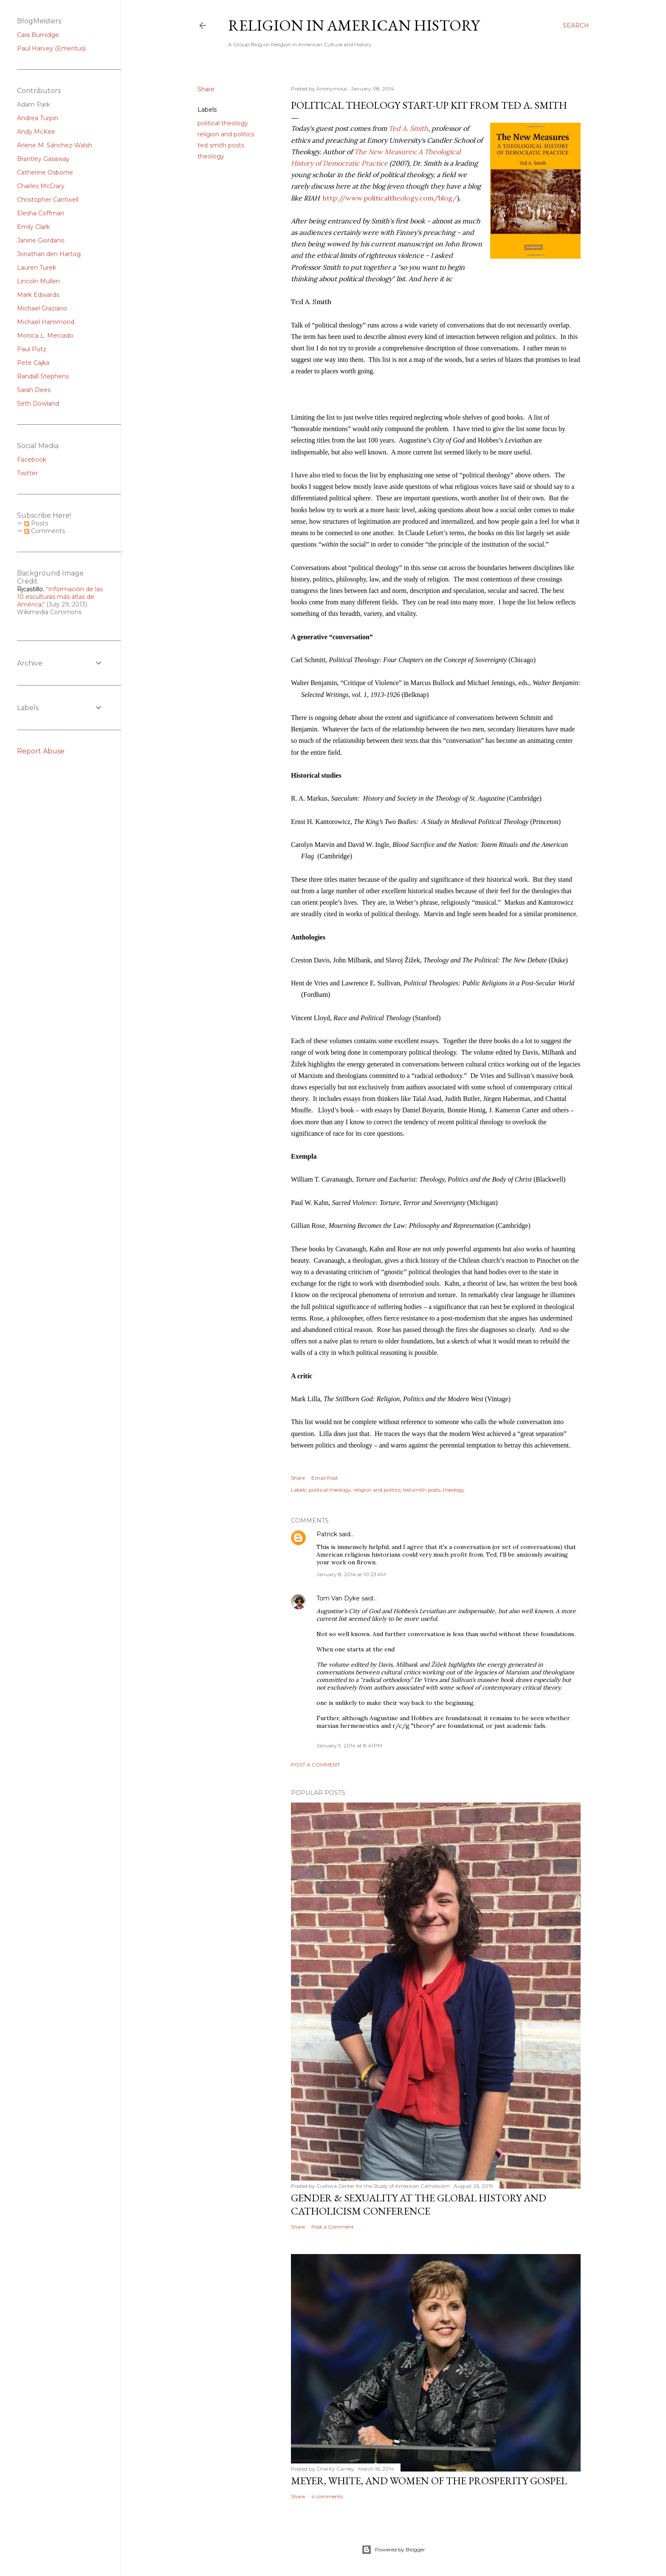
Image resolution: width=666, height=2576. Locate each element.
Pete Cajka (33, 363)
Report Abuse (41, 751)
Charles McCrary (41, 186)
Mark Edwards (38, 295)
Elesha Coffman (40, 213)
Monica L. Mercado (45, 335)
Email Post (324, 1478)
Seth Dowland (38, 403)
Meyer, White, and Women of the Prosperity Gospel (429, 2480)
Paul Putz (31, 349)
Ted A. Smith (408, 128)
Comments (44, 531)
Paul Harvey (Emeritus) (51, 48)
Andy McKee (36, 131)
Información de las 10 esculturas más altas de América (60, 596)
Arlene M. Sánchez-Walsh (54, 145)
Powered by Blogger (393, 2550)
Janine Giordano (41, 240)
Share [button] (206, 89)
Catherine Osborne (45, 172)
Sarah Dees (34, 390)
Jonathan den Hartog (49, 254)
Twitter (27, 473)
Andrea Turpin (37, 118)
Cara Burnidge (38, 35)
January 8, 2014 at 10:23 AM (351, 1574)
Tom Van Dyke (338, 1598)
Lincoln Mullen (38, 281)
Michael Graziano (42, 308)
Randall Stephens (43, 376)
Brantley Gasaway (43, 159)
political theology (223, 123)
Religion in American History (354, 25)
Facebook (31, 459)
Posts (36, 523)
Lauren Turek (36, 267)
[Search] (576, 25)
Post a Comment (315, 1764)
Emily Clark (33, 227)
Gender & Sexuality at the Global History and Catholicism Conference (418, 2204)
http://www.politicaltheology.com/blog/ (390, 198)
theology (211, 156)
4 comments (327, 2496)
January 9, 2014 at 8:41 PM (349, 1745)
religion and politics (226, 134)
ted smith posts (221, 145)
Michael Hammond (45, 322)
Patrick (326, 1534)
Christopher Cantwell (48, 199)
